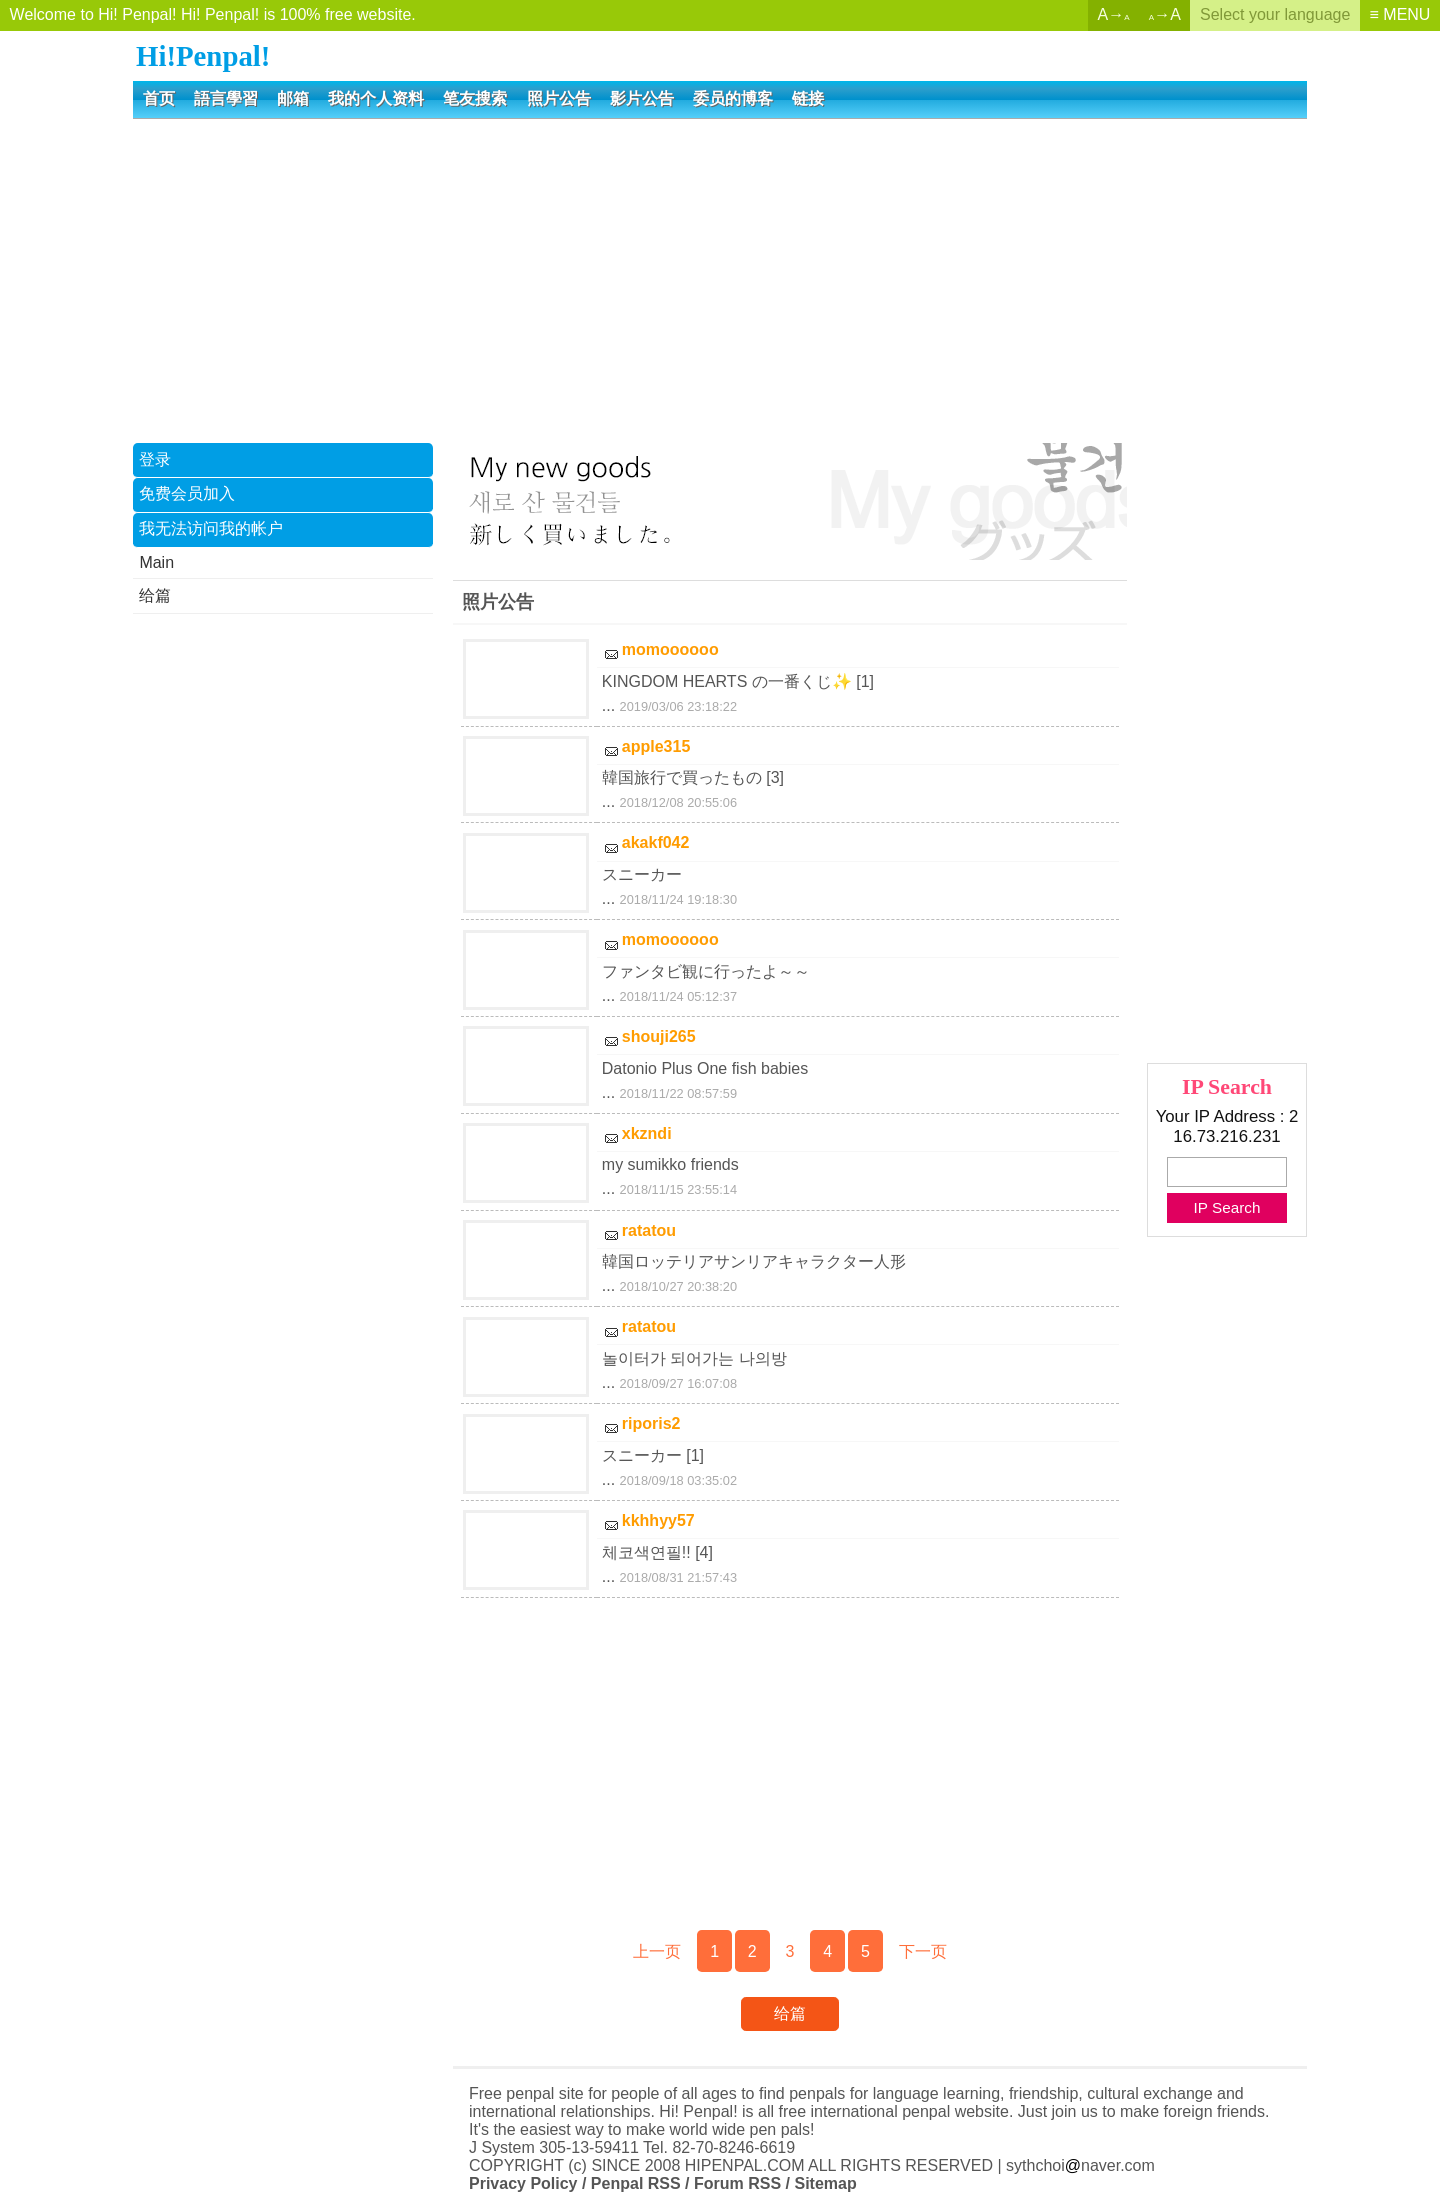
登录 (155, 459)
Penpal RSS (636, 2183)
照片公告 (559, 98)
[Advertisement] (720, 279)
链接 (808, 98)
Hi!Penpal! (203, 56)
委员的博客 (733, 98)
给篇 (155, 595)
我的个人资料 (376, 98)
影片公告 (642, 98)
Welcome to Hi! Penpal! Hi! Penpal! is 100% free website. (213, 14)
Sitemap (825, 2183)
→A (1165, 14)
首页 (159, 98)
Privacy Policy (523, 2183)
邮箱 (293, 98)
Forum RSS (737, 2183)
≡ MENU (1400, 14)
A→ (1114, 14)
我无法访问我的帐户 (211, 528)
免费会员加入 (187, 493)
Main (156, 562)
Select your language (1275, 14)
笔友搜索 (475, 98)
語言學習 (226, 98)
